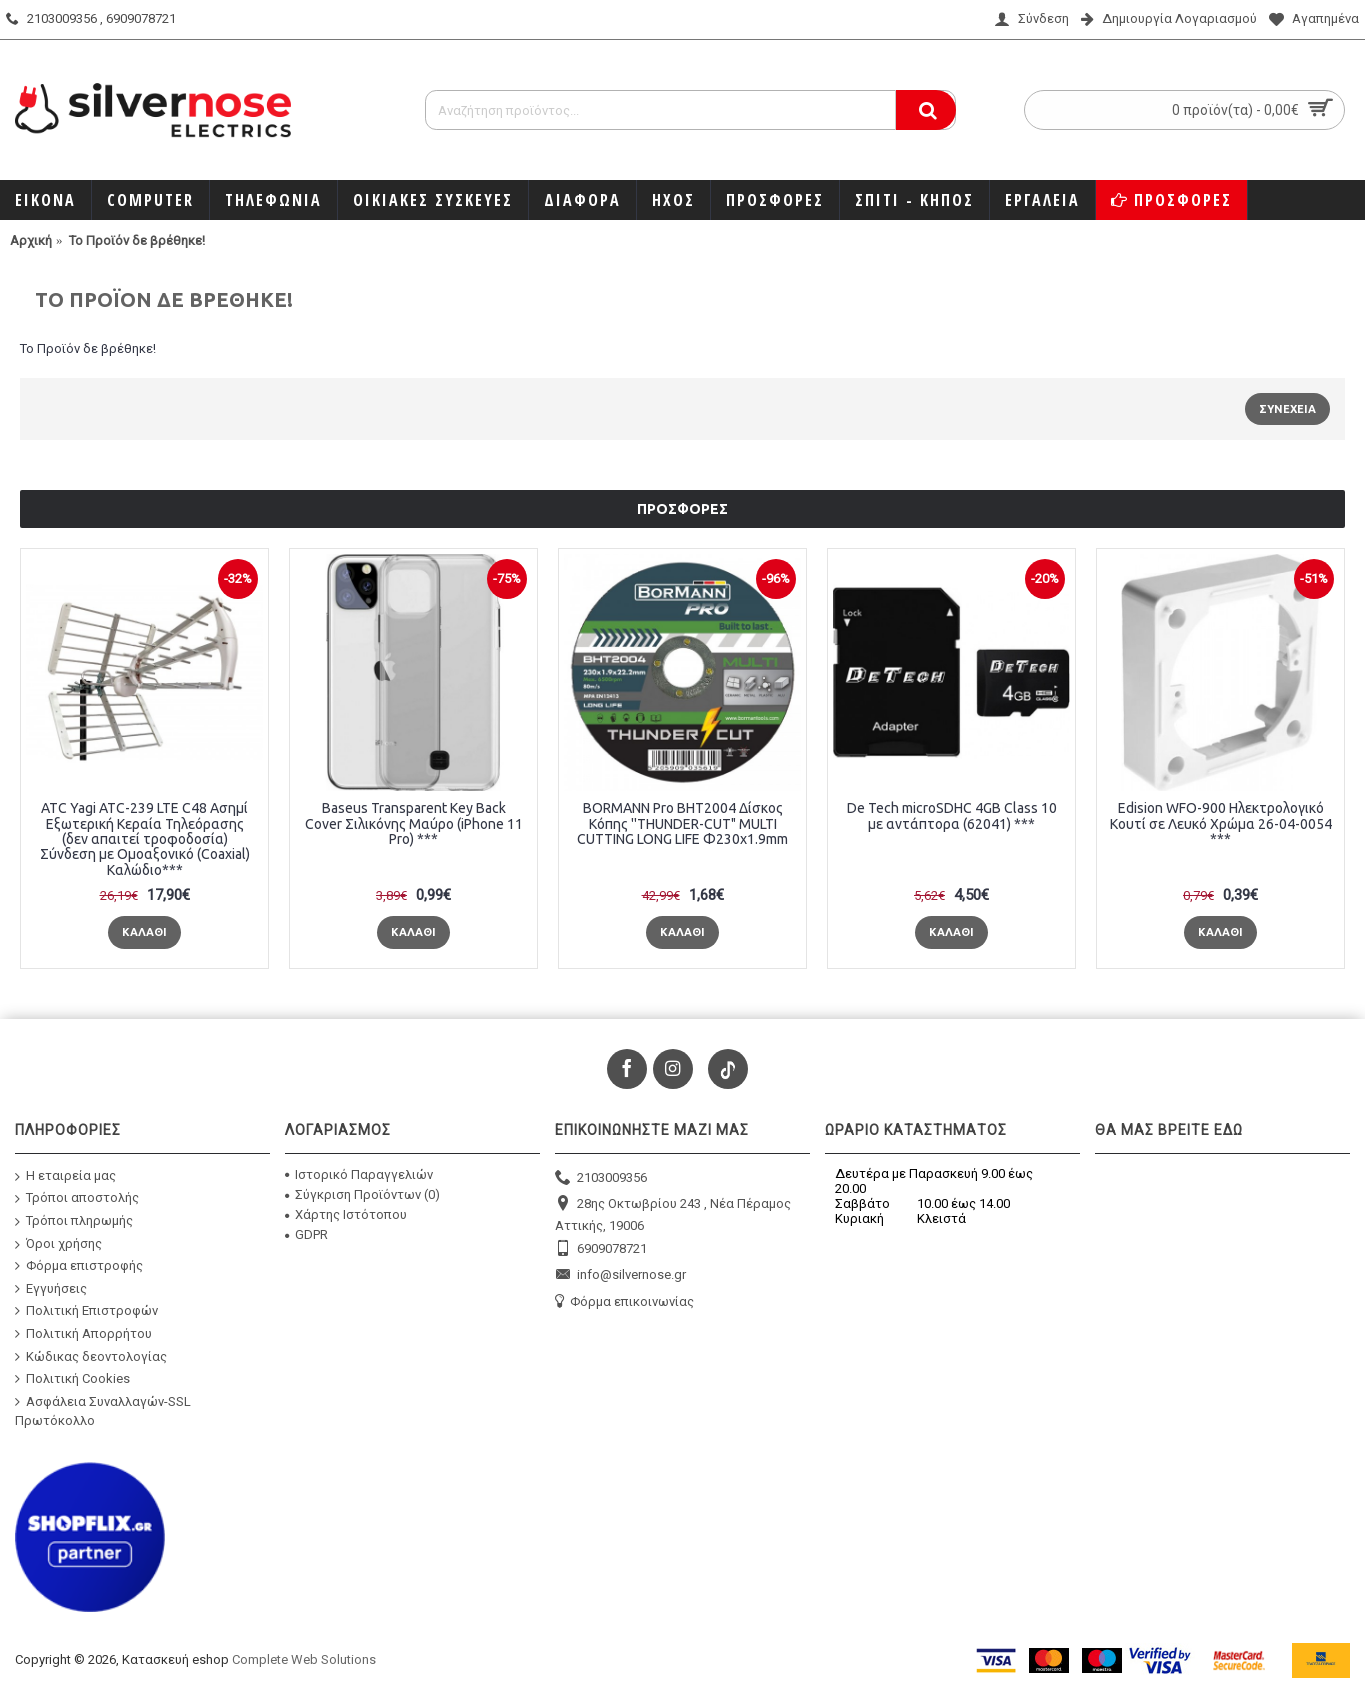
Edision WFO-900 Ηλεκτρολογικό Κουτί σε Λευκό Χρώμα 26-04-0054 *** (1221, 823)
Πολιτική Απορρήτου (83, 1334)
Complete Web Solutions (304, 1659)
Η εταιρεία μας (65, 1176)
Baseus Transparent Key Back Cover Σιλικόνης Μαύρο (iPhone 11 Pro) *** (414, 823)
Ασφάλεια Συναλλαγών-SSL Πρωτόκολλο (103, 1411)
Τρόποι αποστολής (77, 1198)
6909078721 (601, 1249)
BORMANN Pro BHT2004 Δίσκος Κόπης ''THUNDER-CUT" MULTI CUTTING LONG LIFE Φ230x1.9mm (682, 823)
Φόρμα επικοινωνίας (624, 1302)
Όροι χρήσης (58, 1243)
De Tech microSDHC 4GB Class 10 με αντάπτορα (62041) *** (952, 815)
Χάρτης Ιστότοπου (346, 1214)
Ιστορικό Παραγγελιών (359, 1174)
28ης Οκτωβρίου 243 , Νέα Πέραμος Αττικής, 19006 (673, 1213)
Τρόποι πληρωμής (74, 1221)
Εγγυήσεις (51, 1289)
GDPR (306, 1234)
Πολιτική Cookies (72, 1379)
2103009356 (601, 1178)
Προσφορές (682, 509)
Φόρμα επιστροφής (79, 1266)
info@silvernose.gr (620, 1275)
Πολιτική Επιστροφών (86, 1311)
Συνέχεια (1287, 409)
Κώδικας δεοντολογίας (91, 1356)
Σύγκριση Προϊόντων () (362, 1194)
